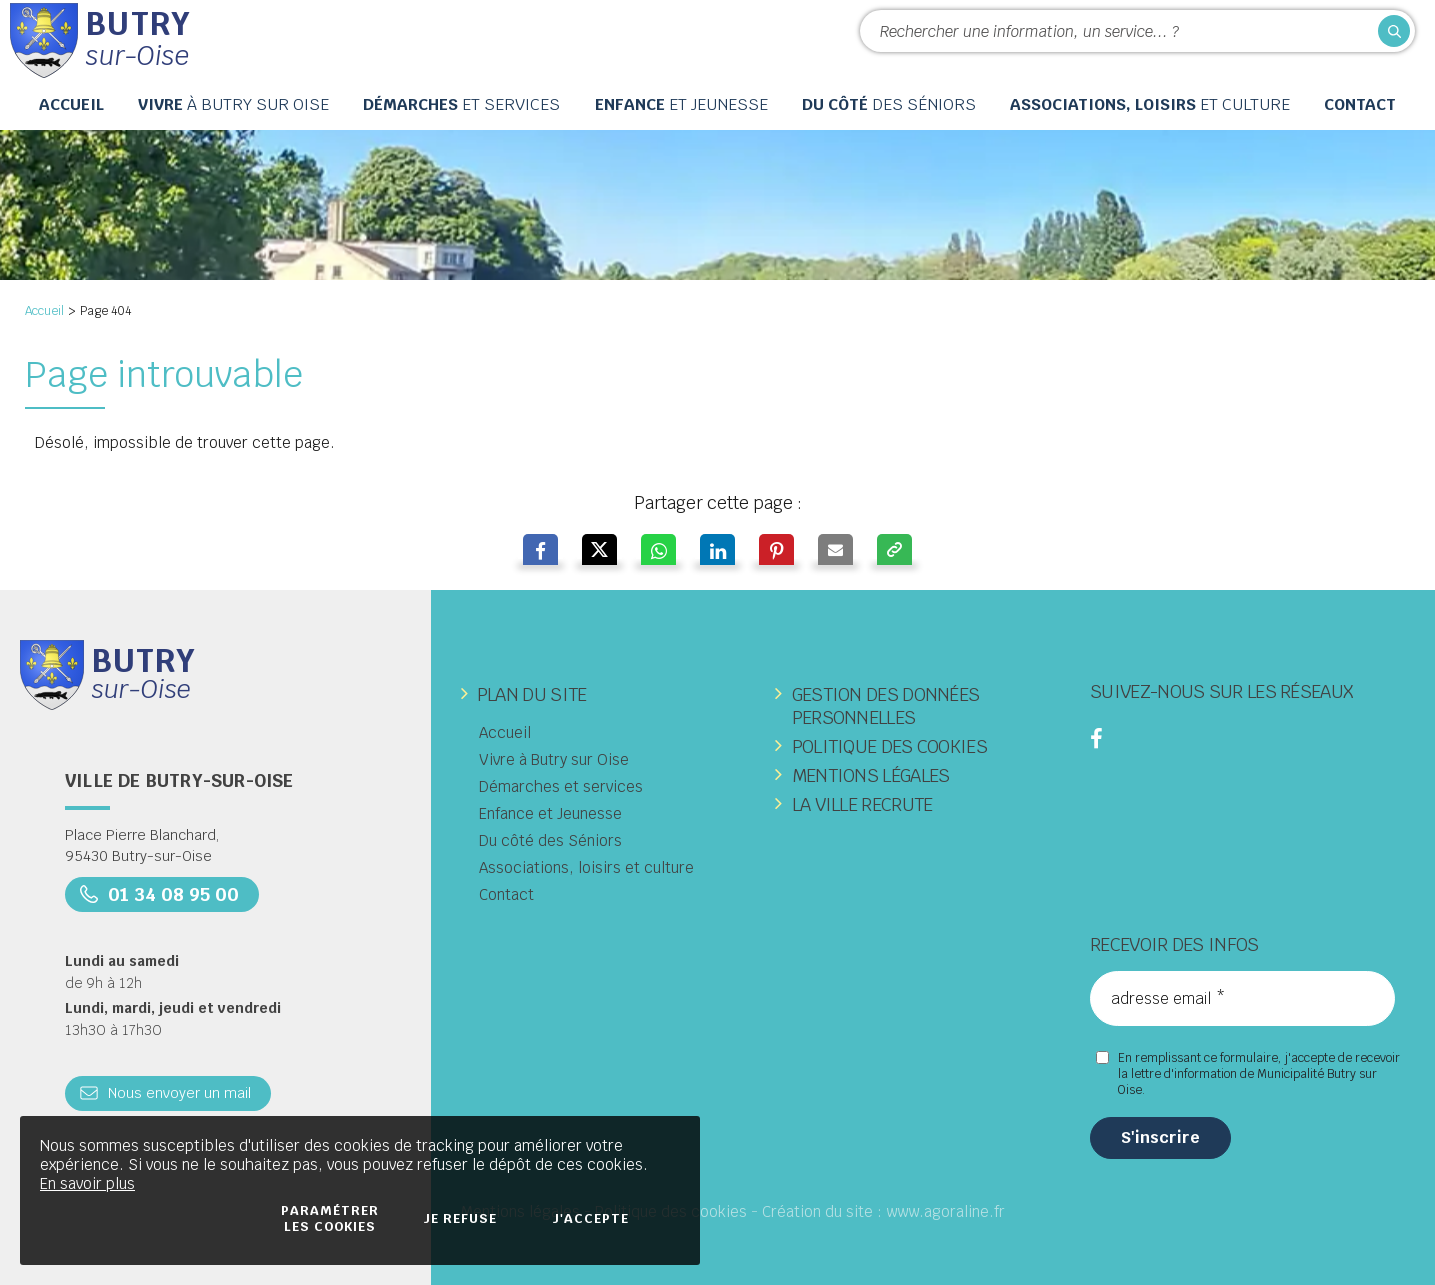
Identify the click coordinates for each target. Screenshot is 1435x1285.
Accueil (44, 311)
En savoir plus (87, 1183)
